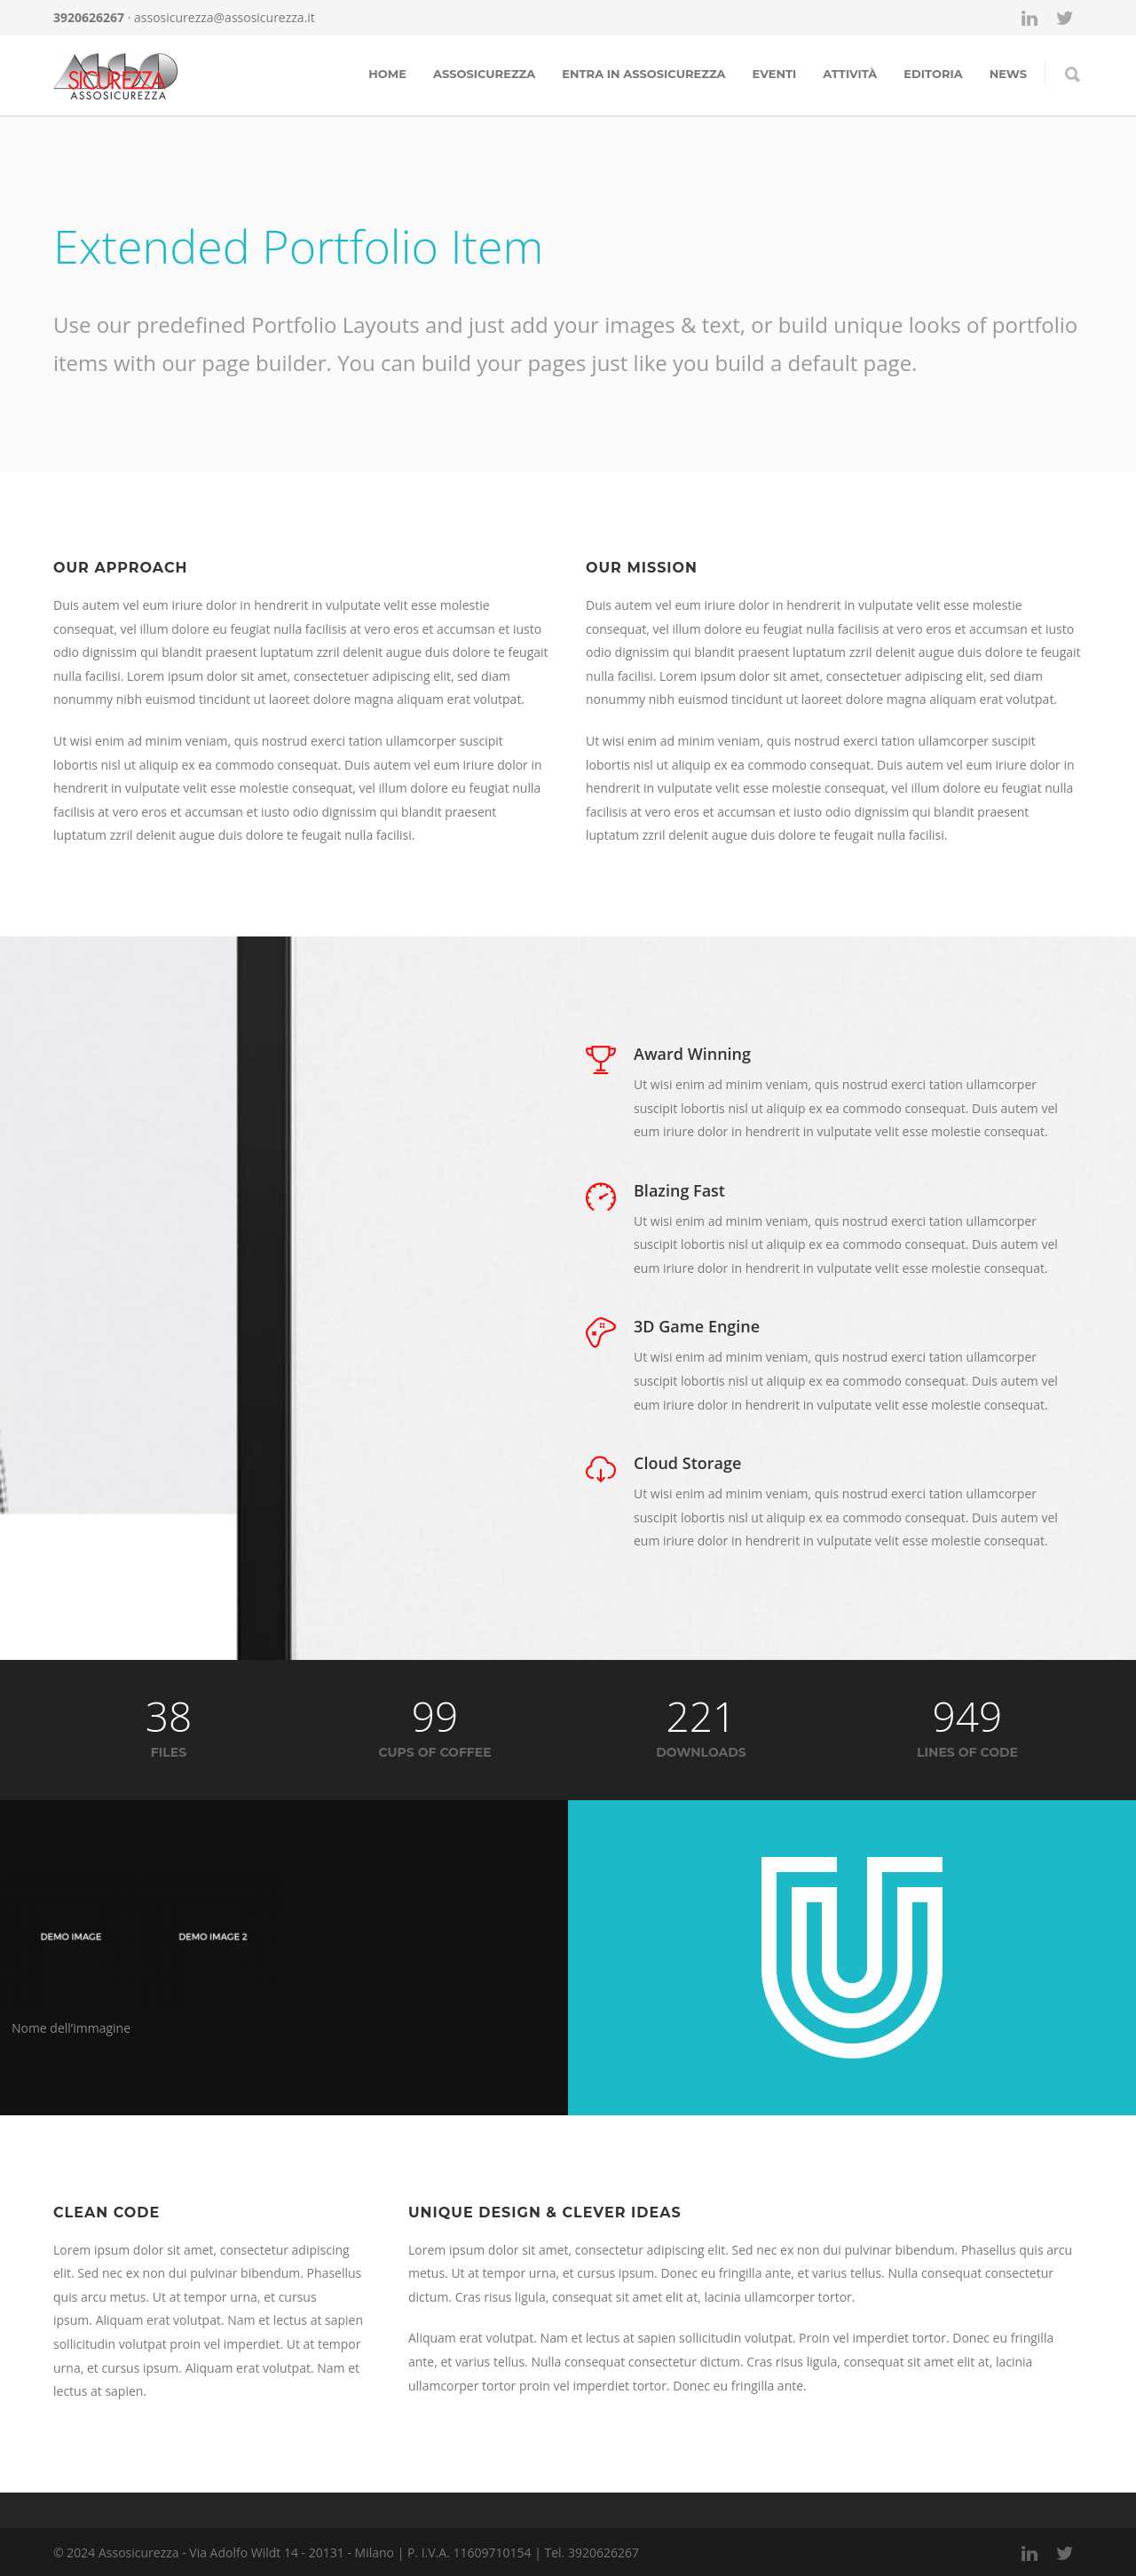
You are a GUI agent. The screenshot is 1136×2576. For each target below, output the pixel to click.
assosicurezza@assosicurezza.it (224, 17)
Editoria (932, 74)
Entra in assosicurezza (643, 74)
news (1008, 74)
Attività (850, 74)
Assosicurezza (484, 74)
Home (387, 74)
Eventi (775, 74)
